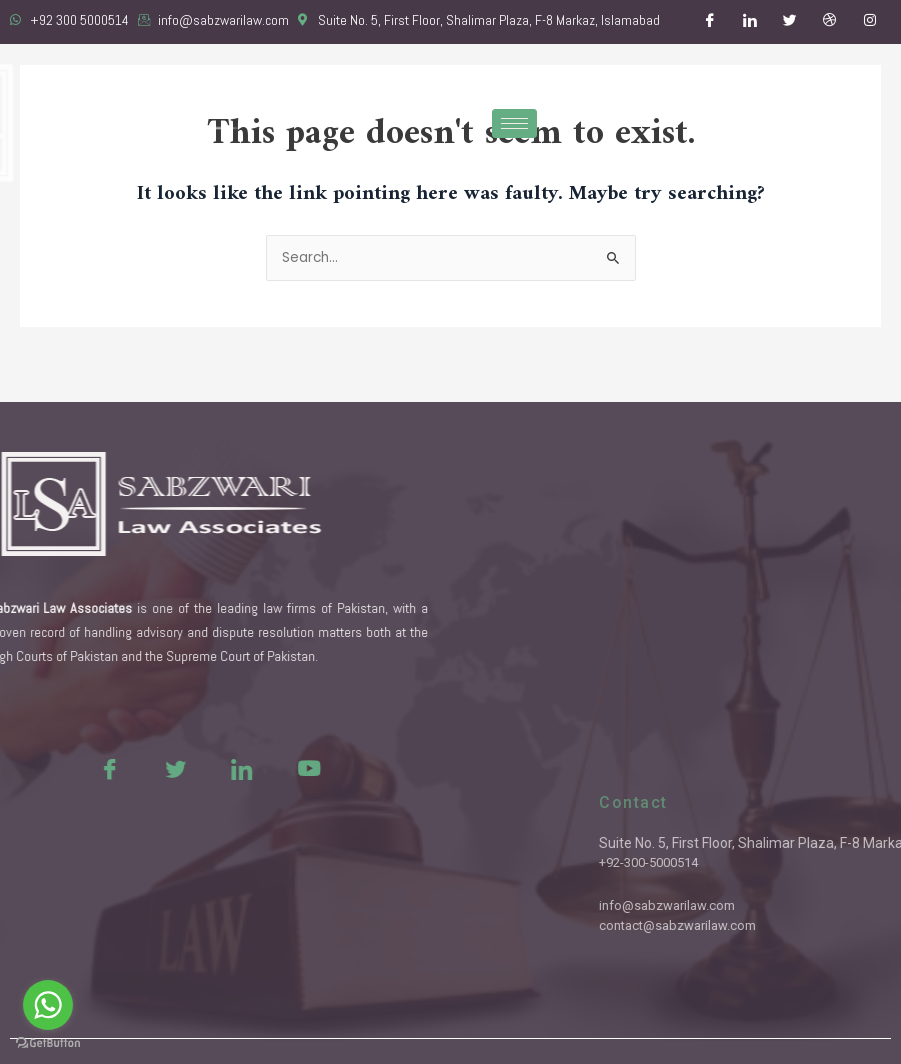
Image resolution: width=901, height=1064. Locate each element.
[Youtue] (266, 768)
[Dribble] (830, 22)
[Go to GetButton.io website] (48, 1043)
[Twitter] (790, 22)
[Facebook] (710, 22)
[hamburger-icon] (514, 123)
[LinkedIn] (750, 22)
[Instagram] (870, 22)
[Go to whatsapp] (48, 1005)
